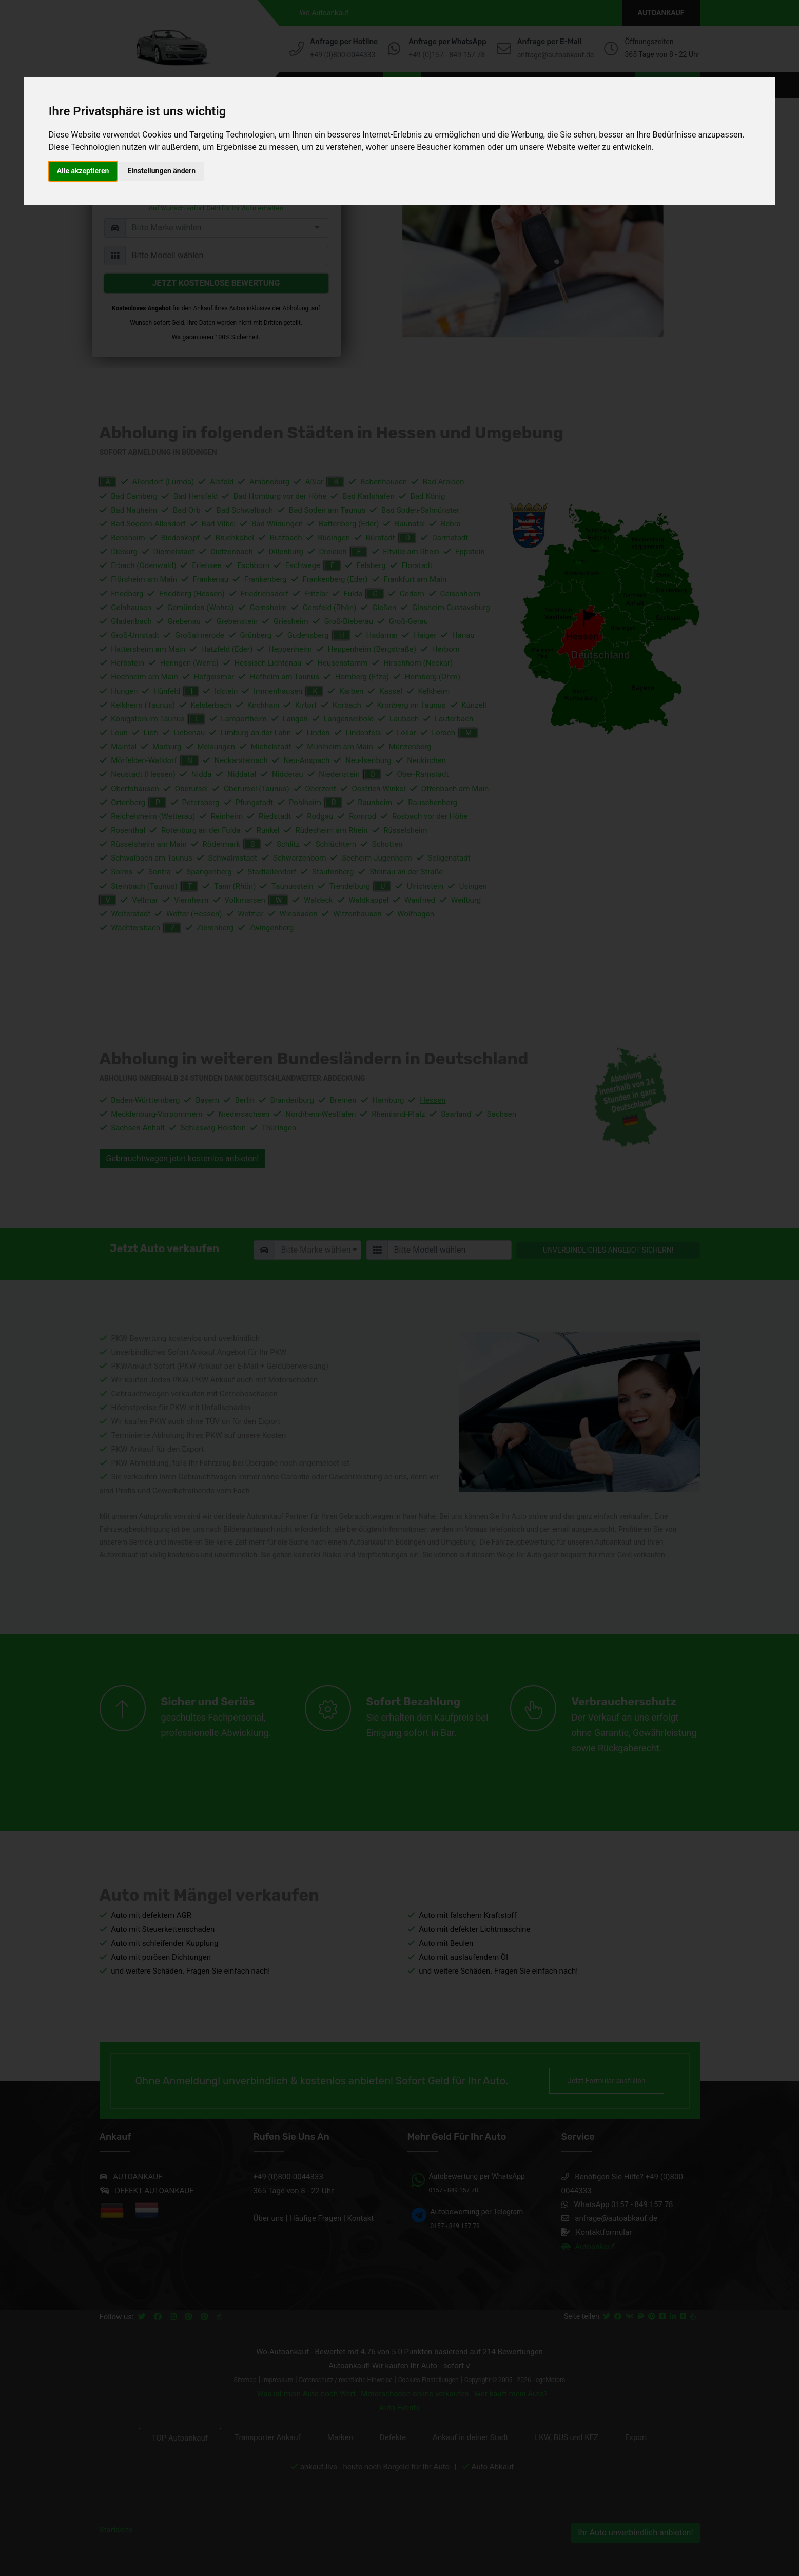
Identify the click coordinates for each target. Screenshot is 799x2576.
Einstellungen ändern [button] (161, 171)
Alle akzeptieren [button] (83, 171)
